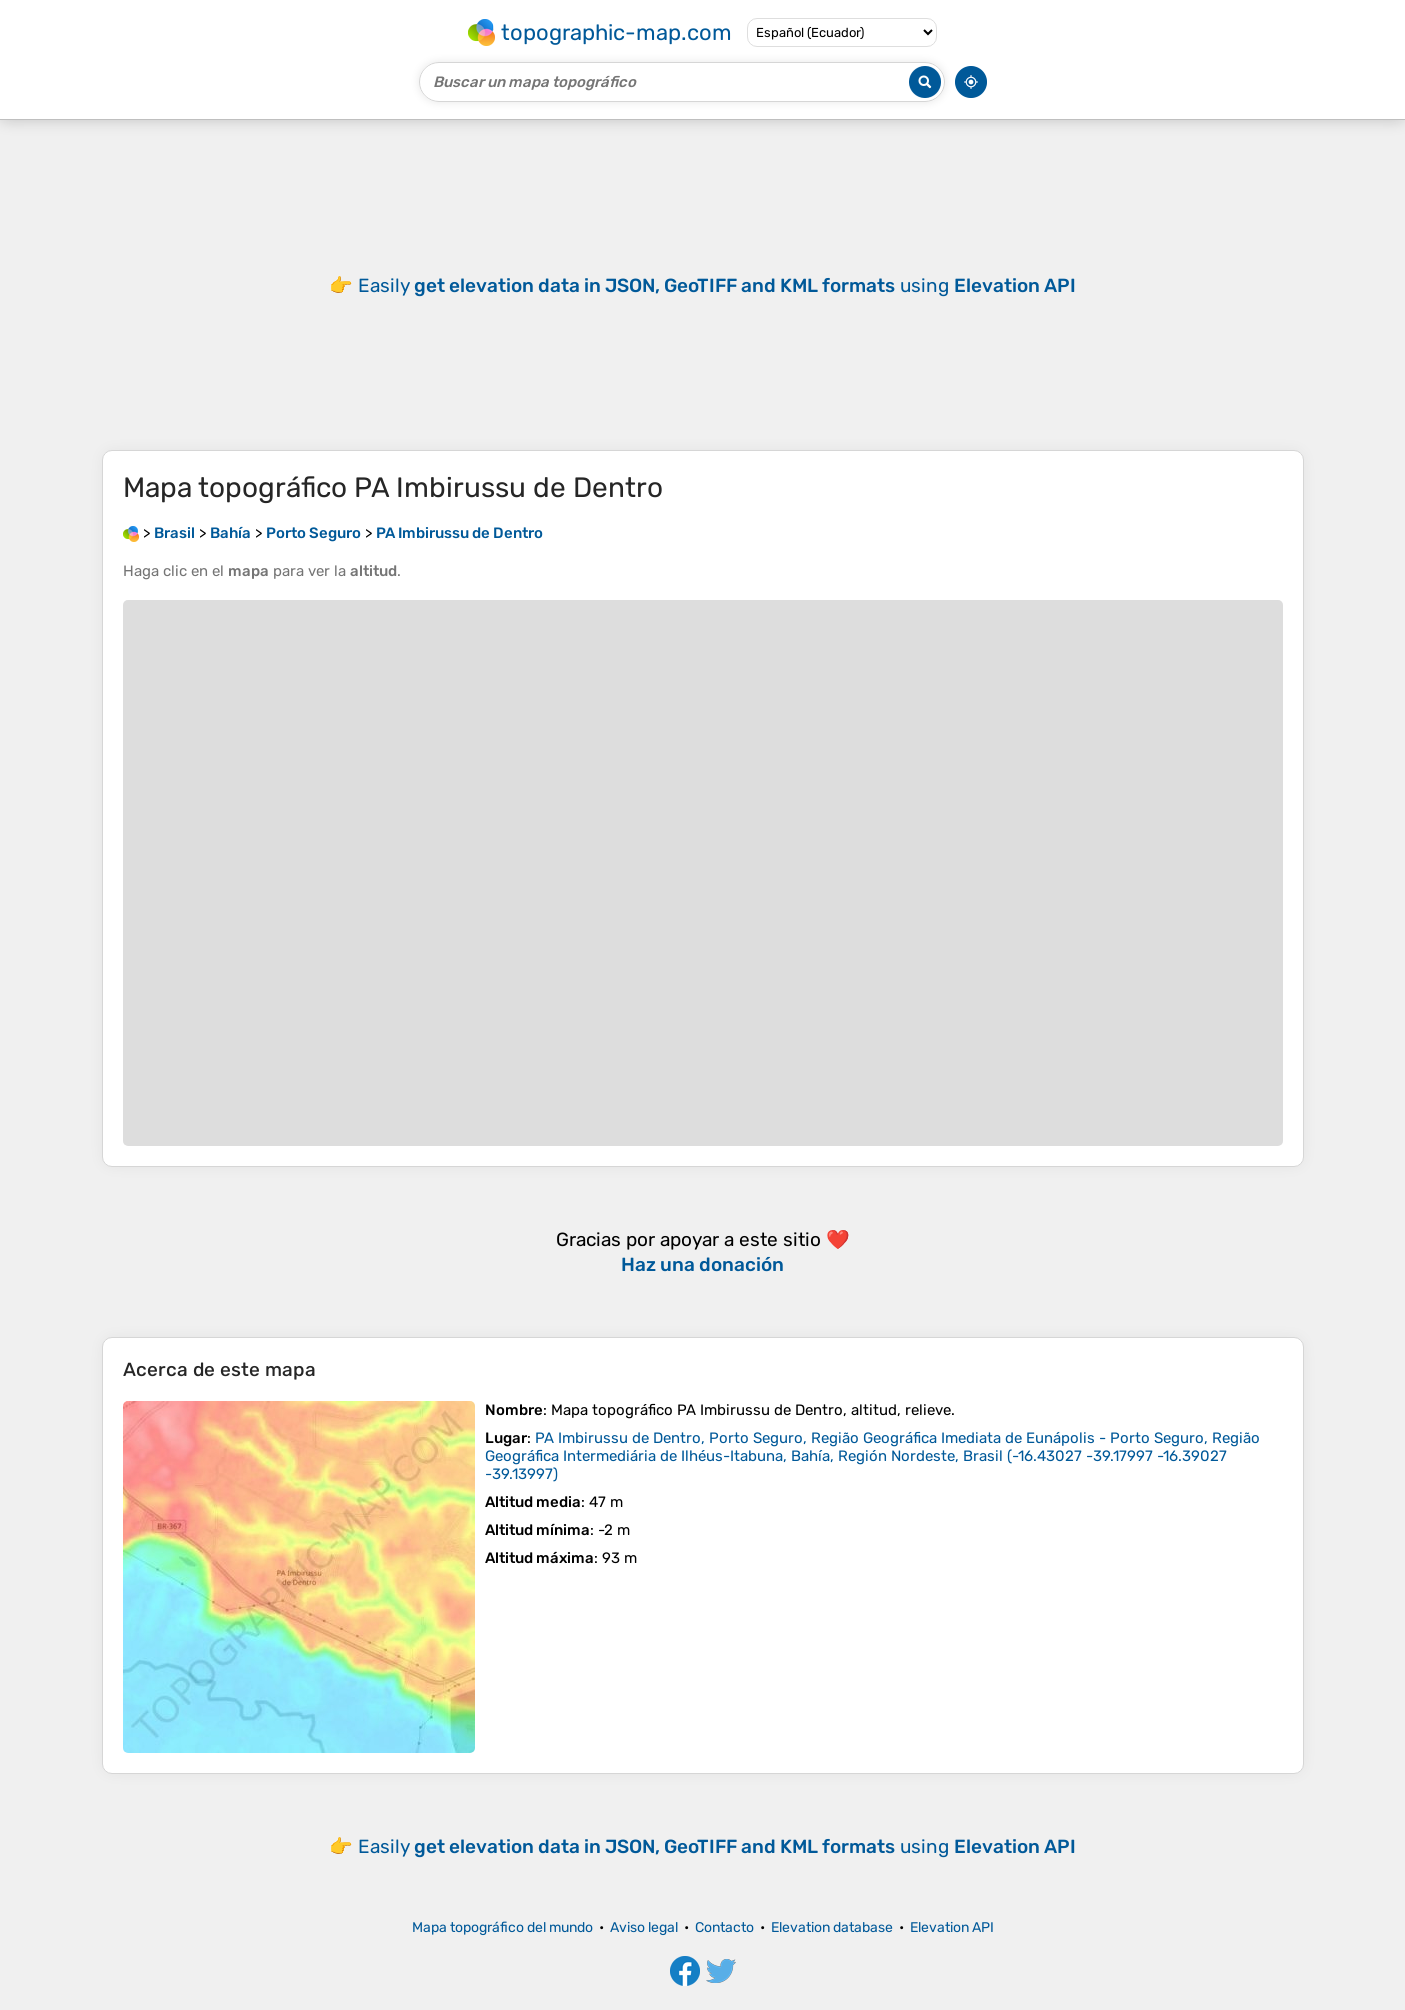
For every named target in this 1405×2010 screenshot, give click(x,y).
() (872, 1456)
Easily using (717, 285)
